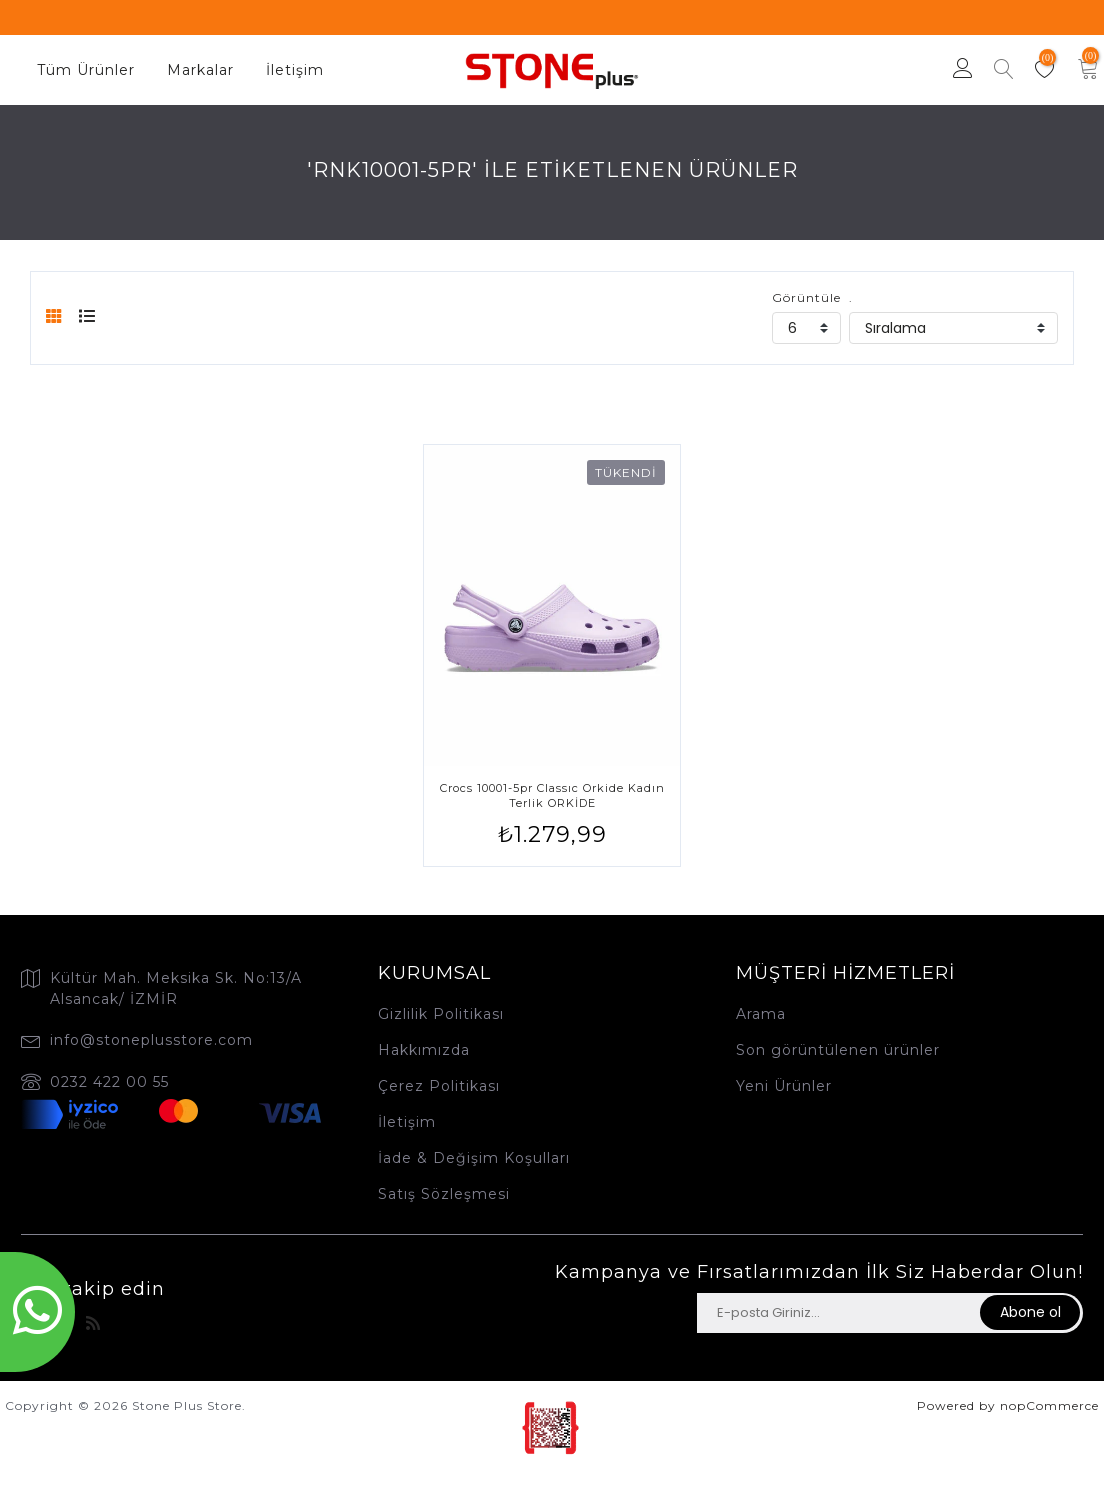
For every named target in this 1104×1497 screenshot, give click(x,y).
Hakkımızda (424, 1050)
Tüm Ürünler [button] (86, 70)
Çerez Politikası (439, 1086)
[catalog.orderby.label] (953, 328)
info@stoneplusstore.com (151, 1040)
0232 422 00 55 (109, 1082)
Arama (761, 1014)
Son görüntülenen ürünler (838, 1050)
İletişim (295, 70)
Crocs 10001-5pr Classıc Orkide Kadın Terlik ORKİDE (552, 795)
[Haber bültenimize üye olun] (837, 1313)
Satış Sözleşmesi (444, 1194)
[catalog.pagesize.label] (806, 328)
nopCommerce (1049, 1405)
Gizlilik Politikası (441, 1014)
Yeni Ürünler (784, 1086)
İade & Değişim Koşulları (474, 1158)
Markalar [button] (200, 70)
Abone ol (1030, 1312)
